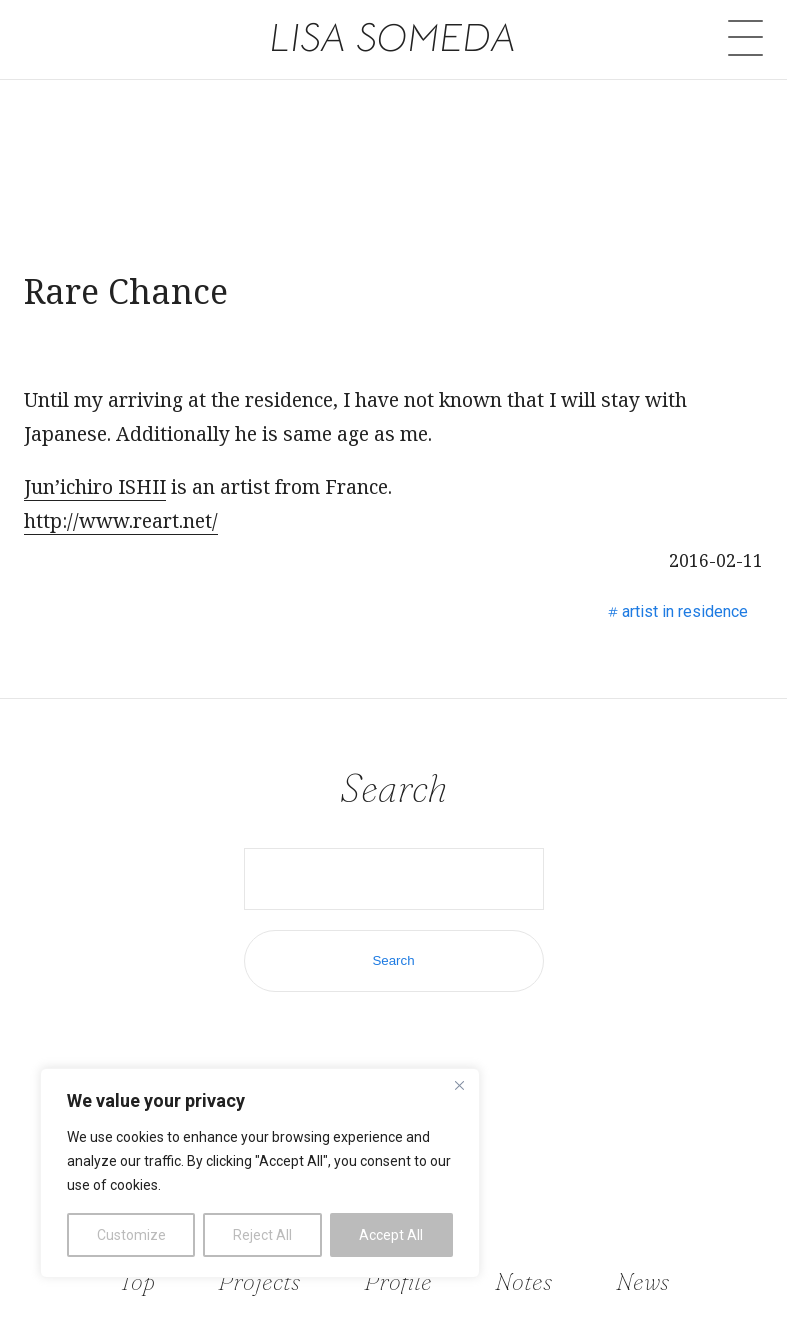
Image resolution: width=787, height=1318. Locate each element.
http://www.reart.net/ (121, 520)
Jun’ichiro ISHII (95, 486)
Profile (398, 1281)
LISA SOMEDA (393, 36)
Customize (131, 1235)
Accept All (391, 1235)
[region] (260, 1173)
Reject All (262, 1235)
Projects (259, 1281)
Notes (523, 1281)
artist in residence (685, 611)
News (642, 1281)
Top (137, 1281)
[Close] (459, 1085)
